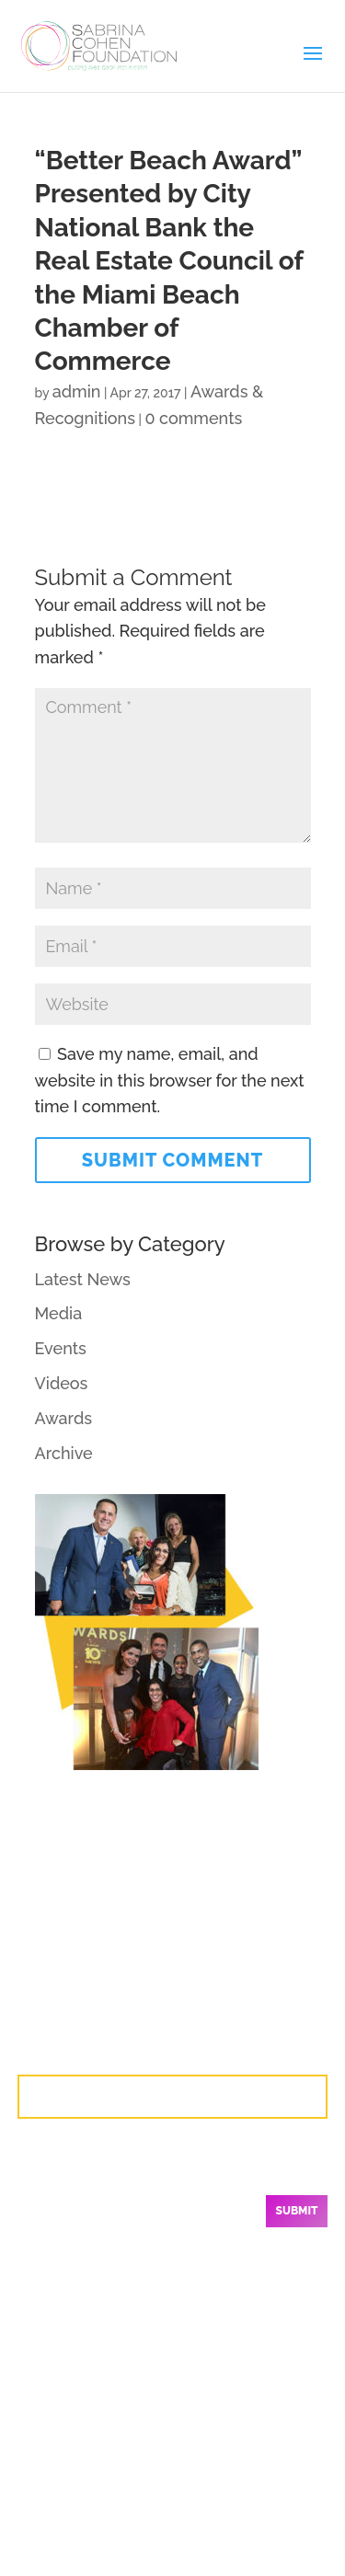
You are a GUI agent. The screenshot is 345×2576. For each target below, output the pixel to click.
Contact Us (173, 2095)
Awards (64, 1418)
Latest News (83, 1279)
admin (76, 391)
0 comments (193, 418)
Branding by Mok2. (242, 2534)
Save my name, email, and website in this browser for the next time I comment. (170, 1080)
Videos (61, 1383)
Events (60, 1348)
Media (59, 1313)
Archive (64, 1453)
